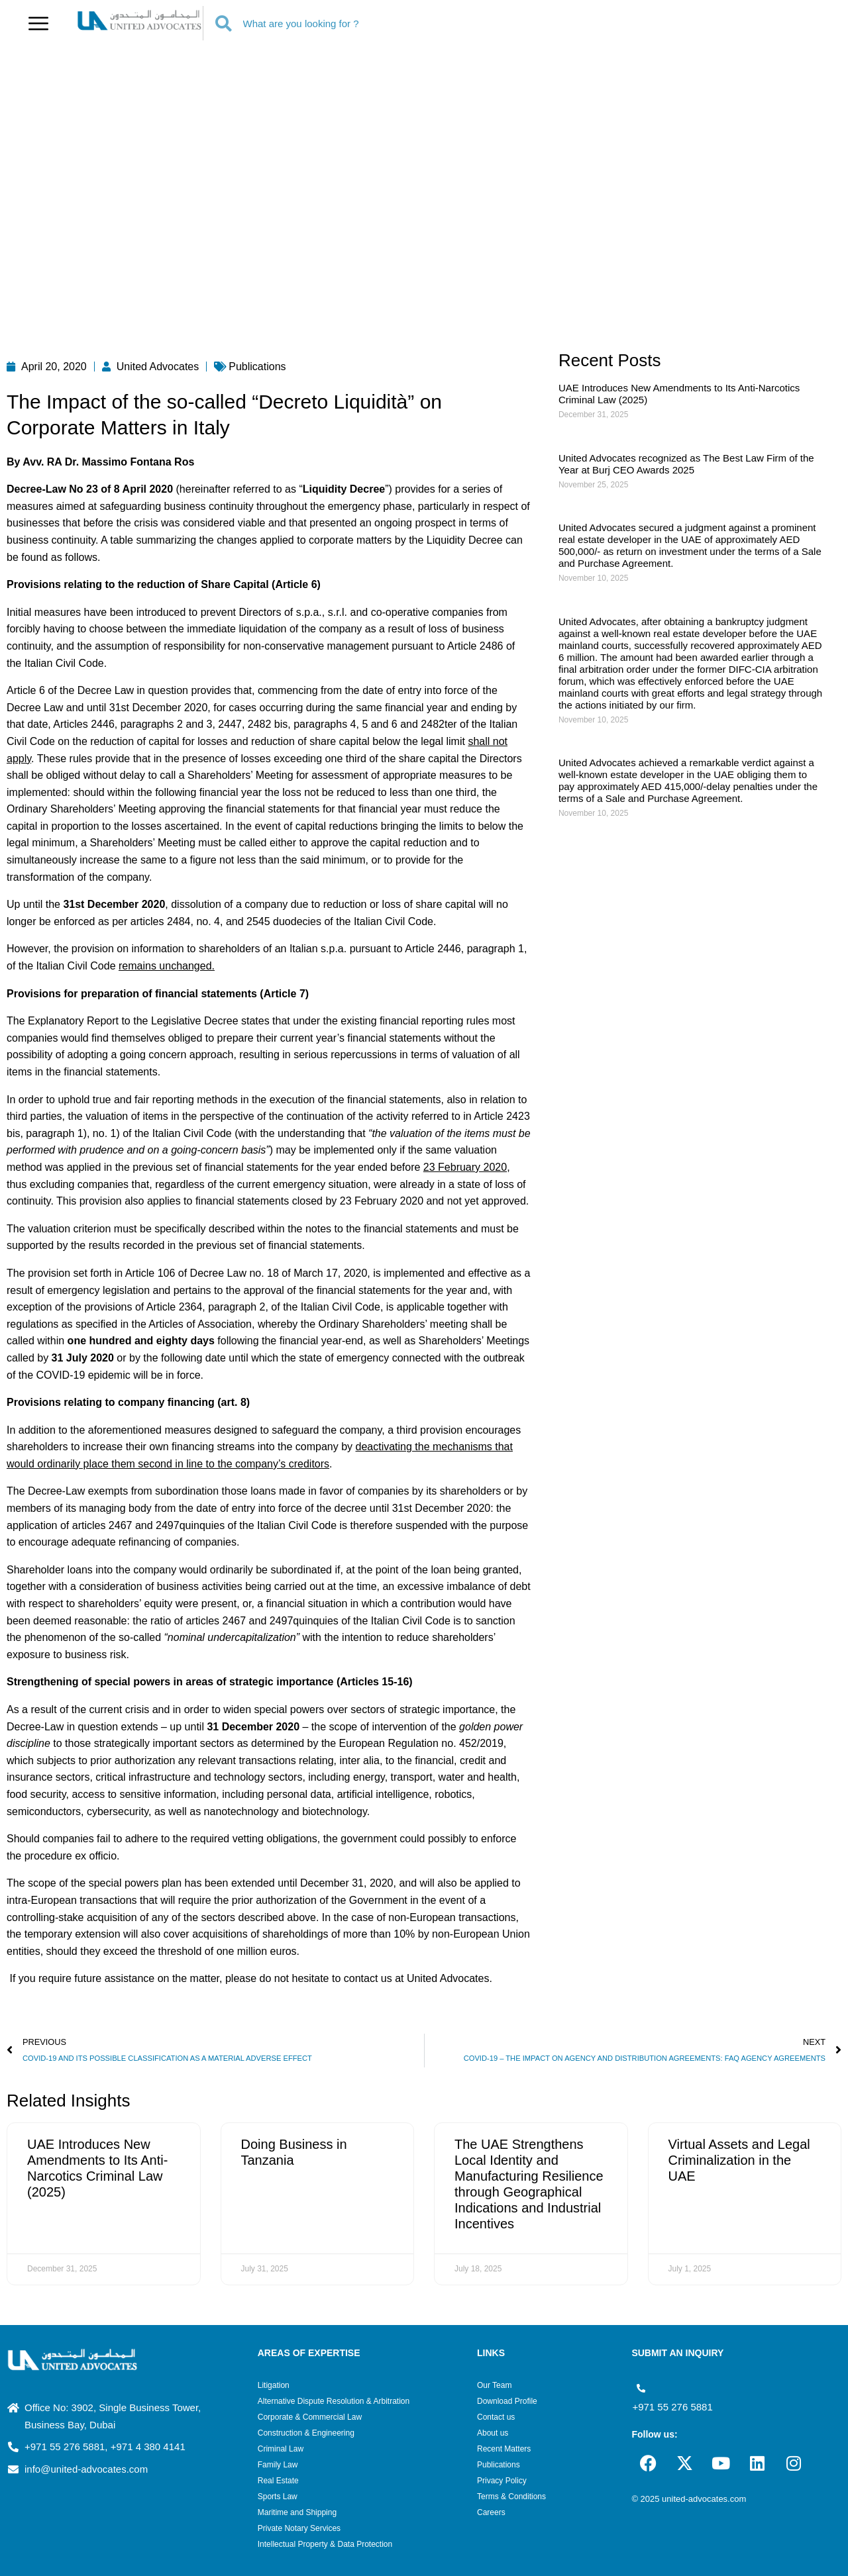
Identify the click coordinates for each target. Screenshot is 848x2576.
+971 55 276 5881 (672, 2406)
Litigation (274, 2385)
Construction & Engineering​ (306, 2433)
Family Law (278, 2464)
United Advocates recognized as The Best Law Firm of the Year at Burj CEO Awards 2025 (686, 463)
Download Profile (507, 2401)
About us (492, 2433)
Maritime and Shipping (297, 2512)
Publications (498, 2464)
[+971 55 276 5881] (641, 2388)
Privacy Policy (502, 2480)
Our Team (494, 2385)
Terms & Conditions (511, 2496)
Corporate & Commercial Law (310, 2417)
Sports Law (277, 2496)
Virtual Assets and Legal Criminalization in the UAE (739, 2160)
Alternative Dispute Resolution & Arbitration (333, 2401)
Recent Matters (504, 2448)
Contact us (496, 2417)
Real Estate (278, 2480)
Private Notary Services (299, 2528)
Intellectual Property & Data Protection (325, 2544)
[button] (38, 23)
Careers (491, 2512)
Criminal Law (280, 2448)
